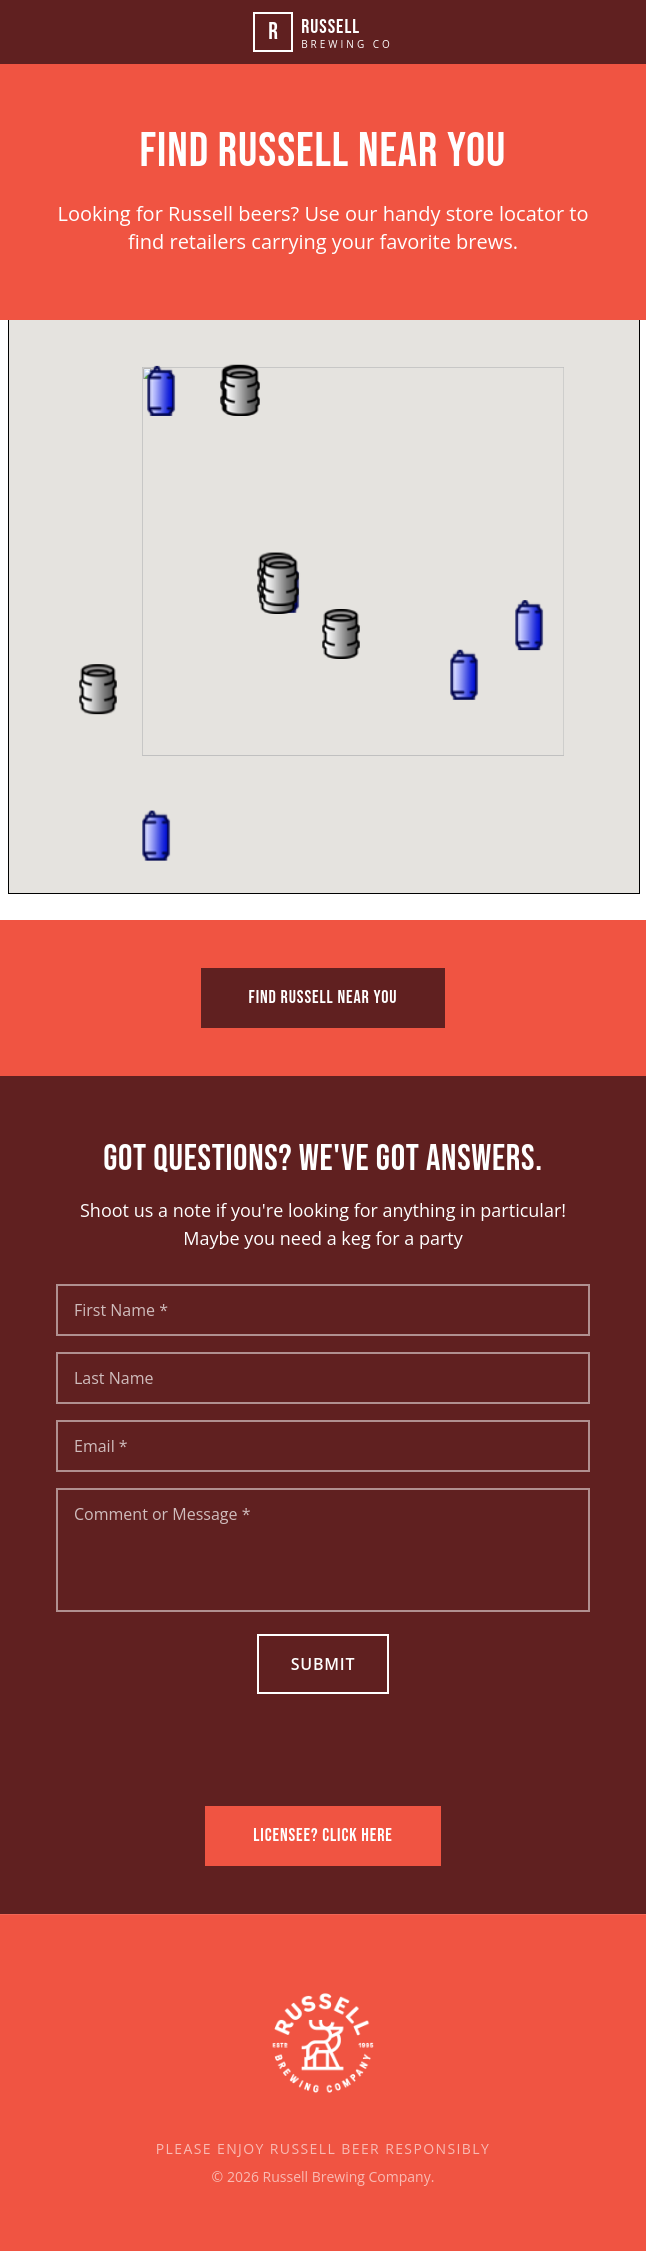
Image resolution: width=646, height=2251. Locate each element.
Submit (323, 1664)
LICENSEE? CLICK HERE (323, 1835)
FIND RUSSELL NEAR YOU (323, 997)
